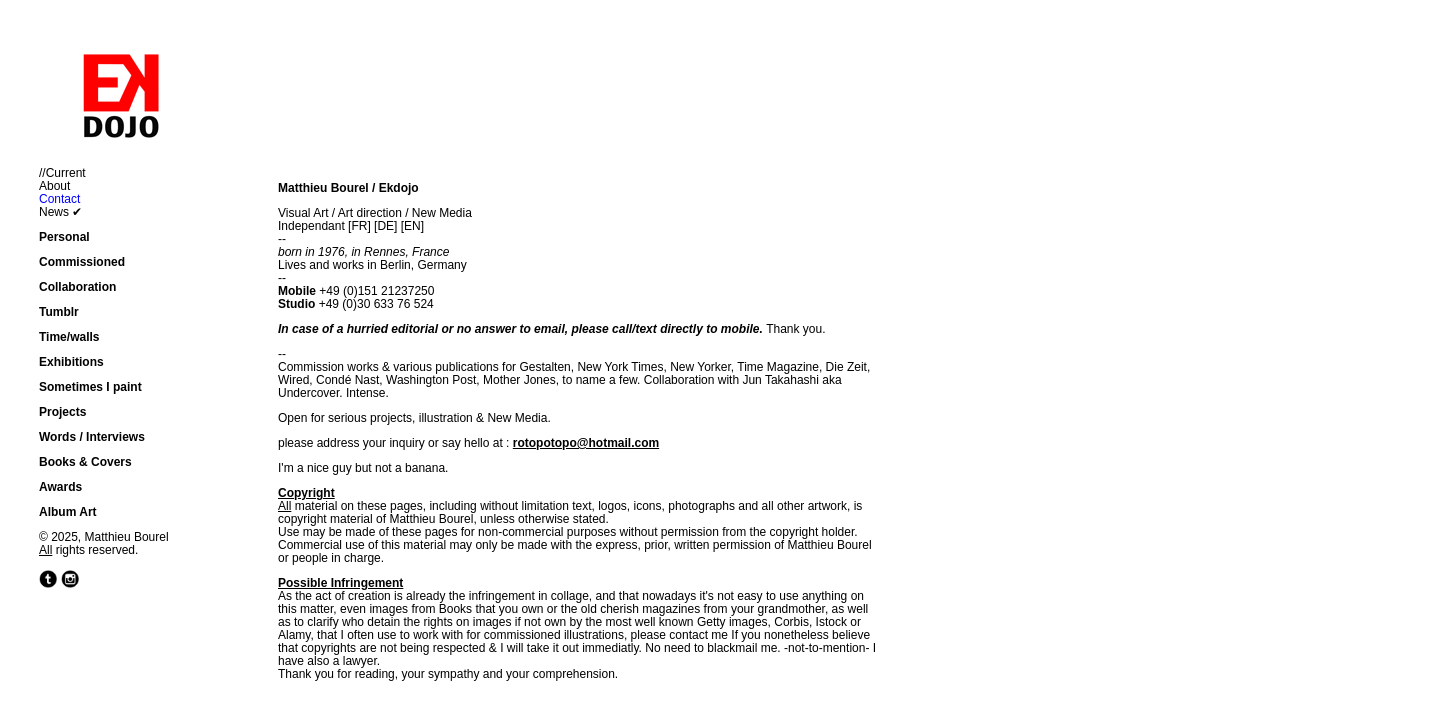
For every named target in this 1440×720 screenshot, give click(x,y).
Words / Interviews (92, 437)
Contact (59, 199)
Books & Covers (85, 462)
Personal (64, 237)
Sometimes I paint (90, 387)
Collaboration (77, 287)
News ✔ (60, 212)
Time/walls (69, 337)
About (54, 186)
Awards (60, 487)
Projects (62, 412)
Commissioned (82, 262)
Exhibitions (71, 362)
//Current (62, 173)
